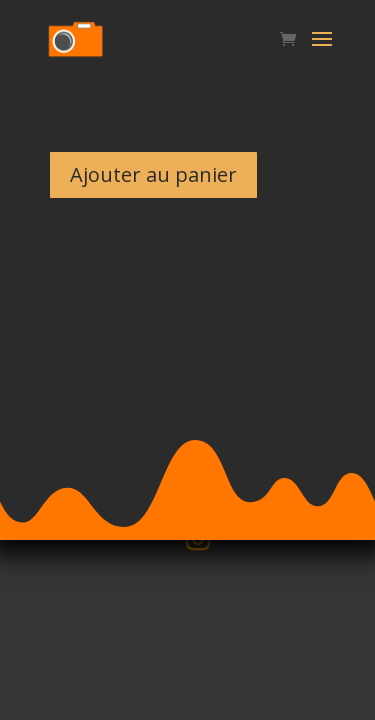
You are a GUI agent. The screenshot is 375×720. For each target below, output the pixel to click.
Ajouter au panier (153, 174)
